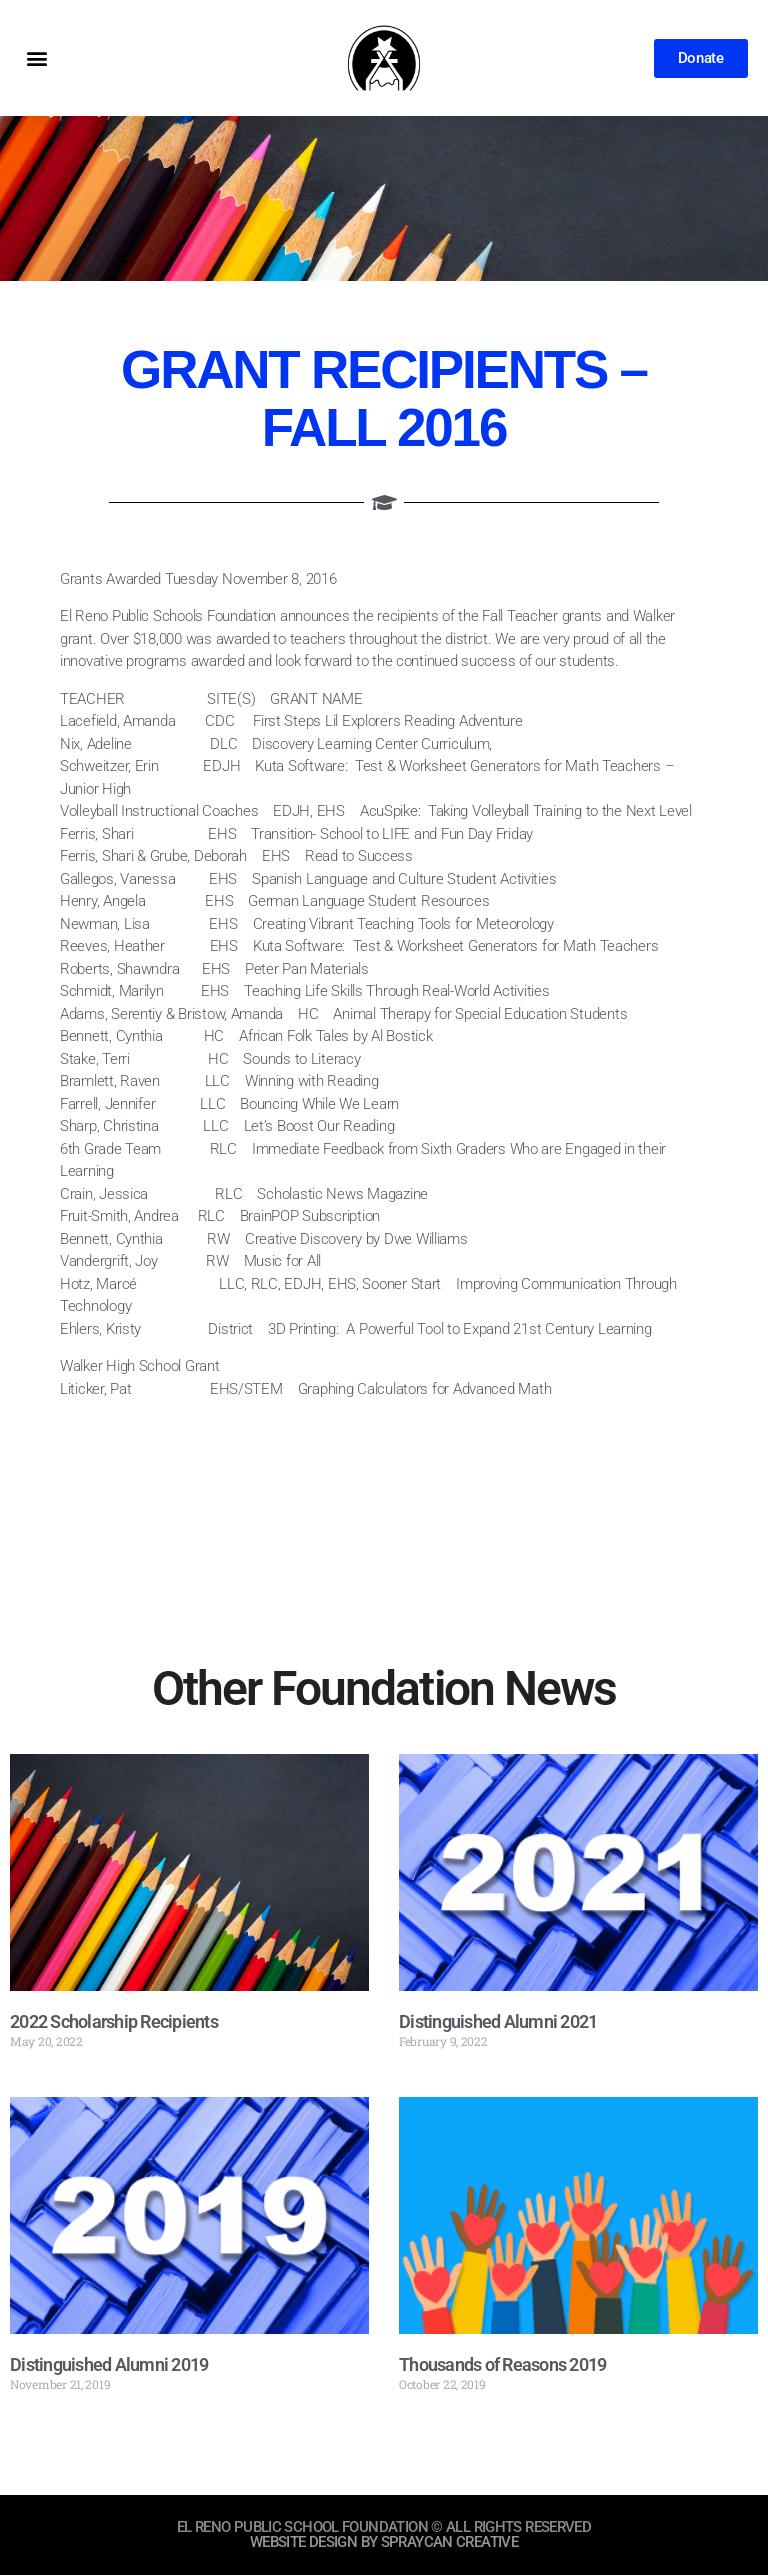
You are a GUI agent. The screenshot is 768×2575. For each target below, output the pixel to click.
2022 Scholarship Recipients (114, 2021)
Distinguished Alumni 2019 (109, 2364)
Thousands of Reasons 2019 (502, 2364)
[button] (36, 58)
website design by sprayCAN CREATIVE (384, 2542)
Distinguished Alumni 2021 (498, 2021)
